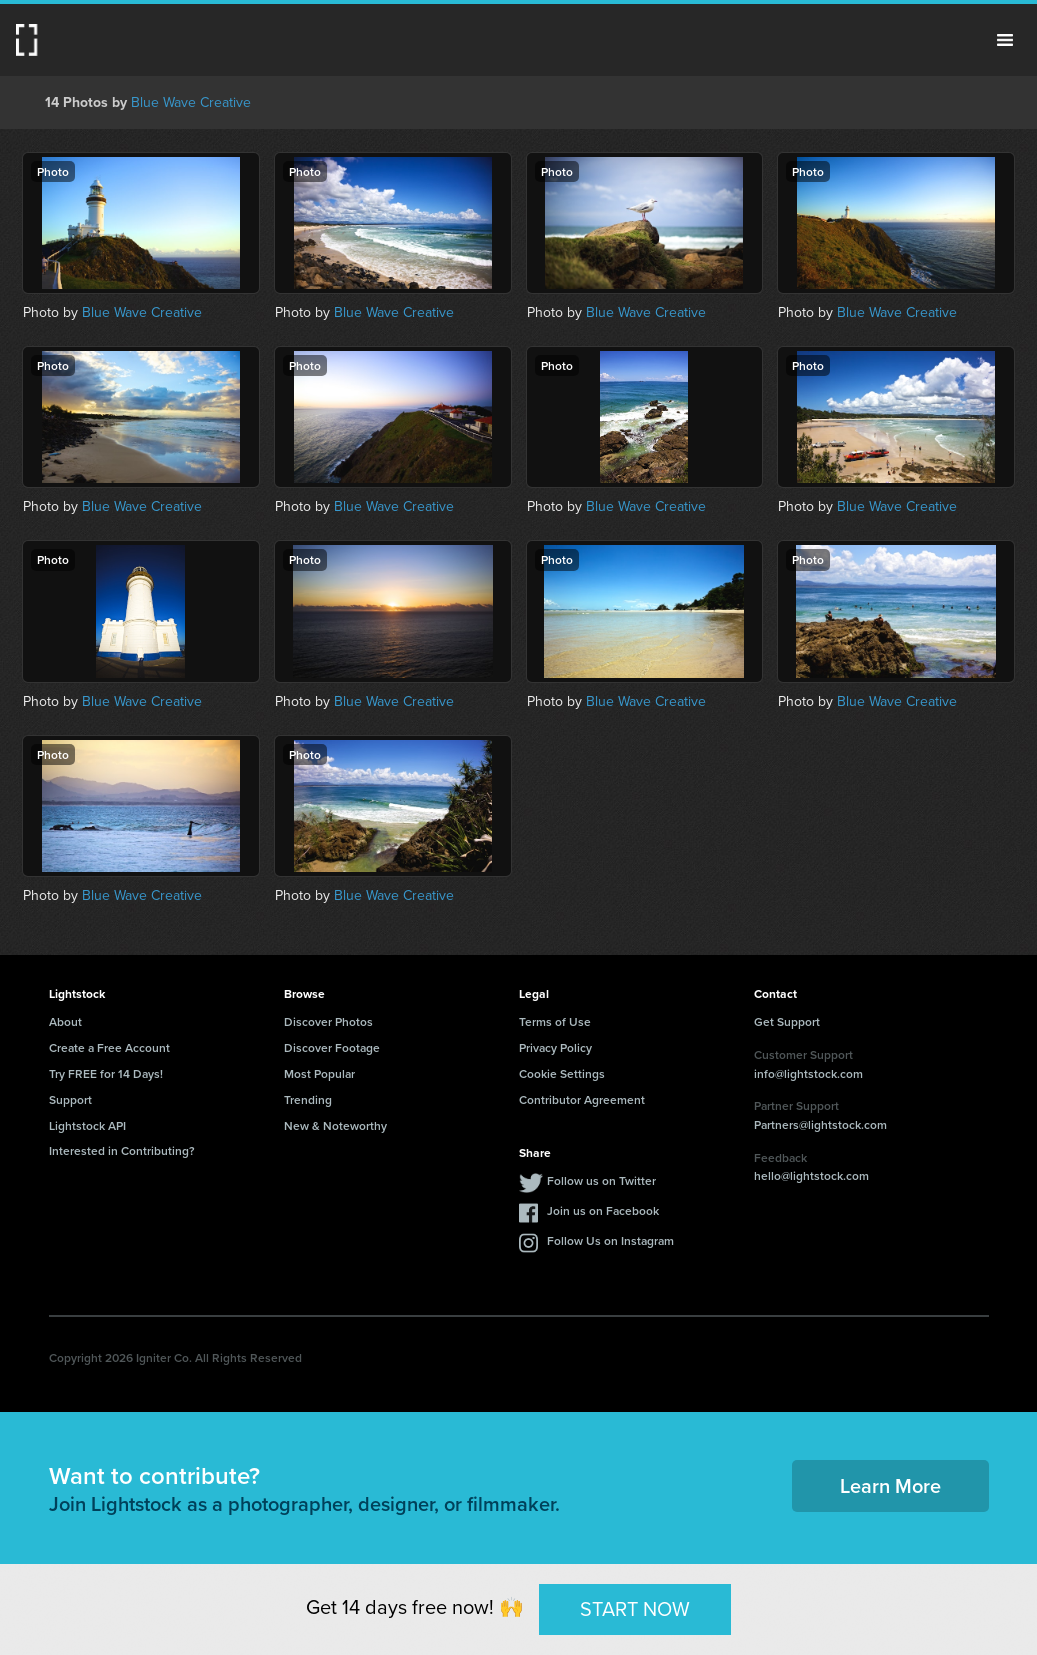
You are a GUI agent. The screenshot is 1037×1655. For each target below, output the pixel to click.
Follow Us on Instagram (610, 1240)
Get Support (787, 1021)
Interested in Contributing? (122, 1150)
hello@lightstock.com (811, 1175)
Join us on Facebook (603, 1210)
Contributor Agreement (582, 1099)
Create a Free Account (109, 1047)
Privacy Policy (555, 1047)
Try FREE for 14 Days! (106, 1073)
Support (70, 1099)
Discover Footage (332, 1047)
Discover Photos (328, 1021)
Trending (308, 1099)
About (65, 1021)
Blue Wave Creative (191, 102)
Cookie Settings (562, 1073)
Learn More (890, 1485)
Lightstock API (87, 1125)
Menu (1005, 40)
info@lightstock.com (808, 1073)
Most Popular (319, 1073)
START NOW (635, 1609)
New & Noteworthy (335, 1125)
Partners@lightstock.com (820, 1124)
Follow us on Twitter (601, 1180)
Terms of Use (555, 1021)
